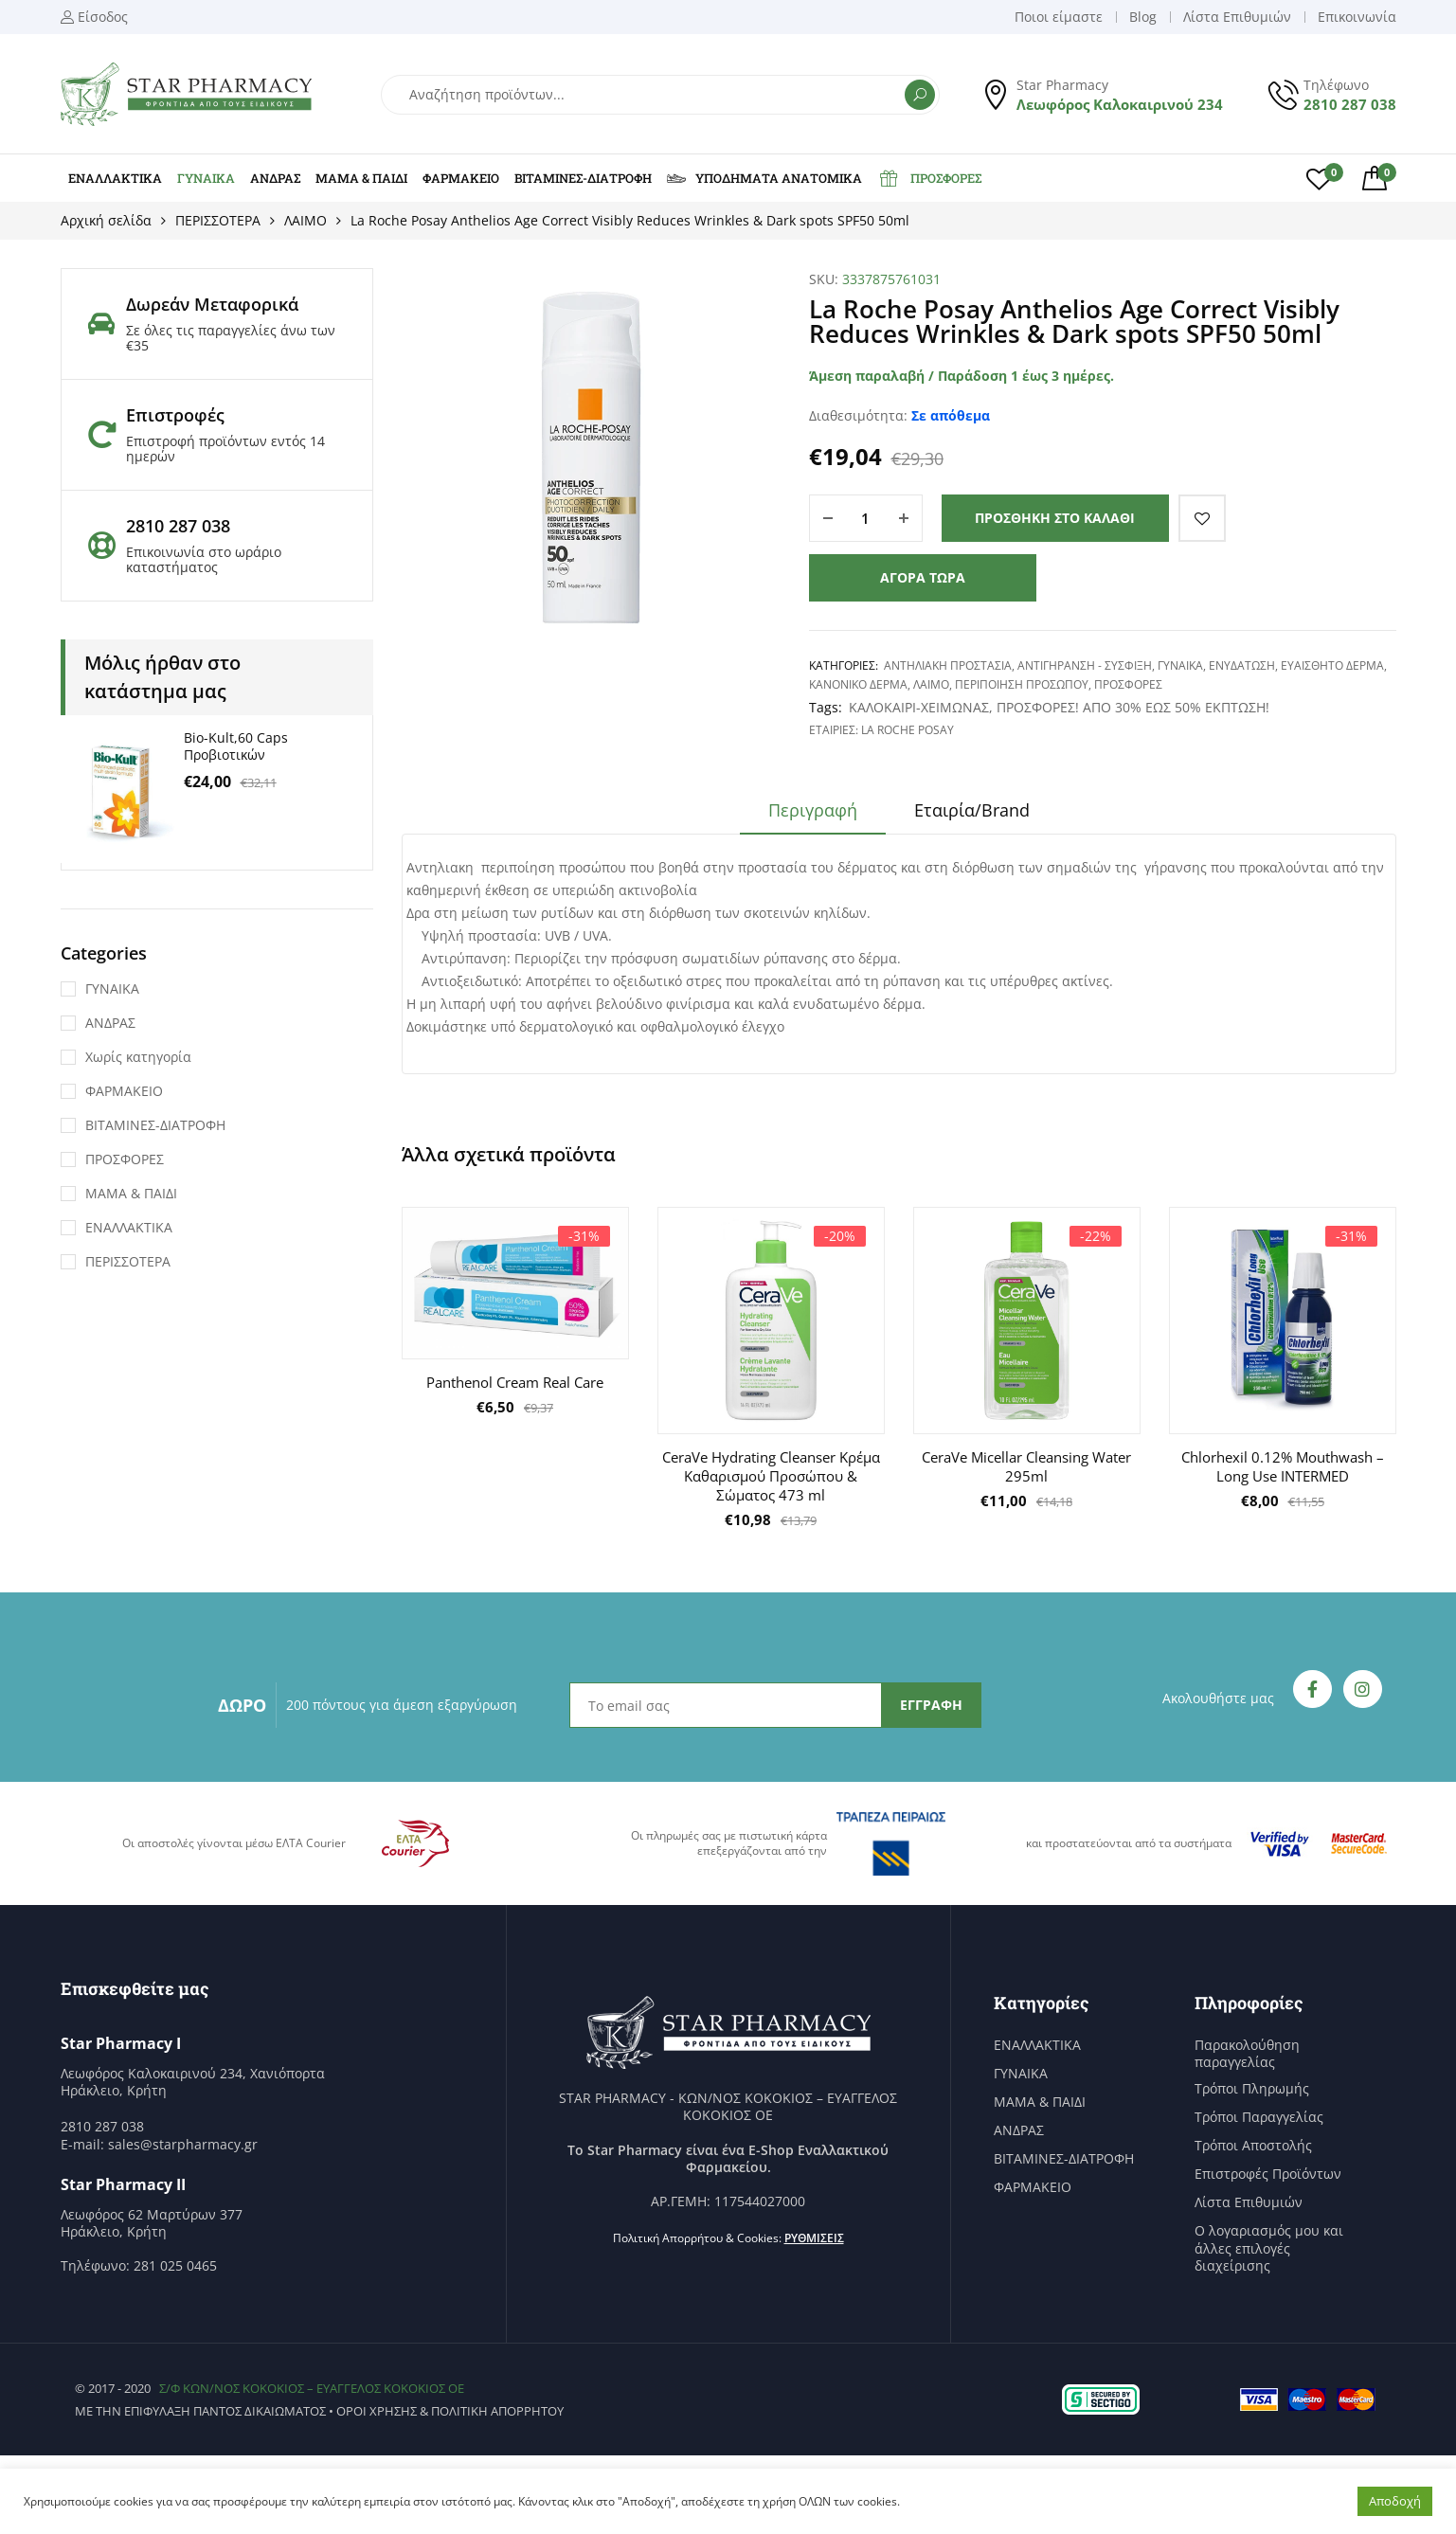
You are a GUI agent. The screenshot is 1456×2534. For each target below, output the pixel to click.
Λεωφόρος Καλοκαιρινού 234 (1119, 104)
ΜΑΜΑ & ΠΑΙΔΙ (361, 178)
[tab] (813, 817)
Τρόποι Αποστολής (1253, 2145)
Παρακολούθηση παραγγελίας (1247, 2054)
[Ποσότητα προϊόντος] (866, 518)
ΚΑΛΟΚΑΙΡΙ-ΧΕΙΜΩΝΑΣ (919, 707)
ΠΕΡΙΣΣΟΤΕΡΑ (218, 220)
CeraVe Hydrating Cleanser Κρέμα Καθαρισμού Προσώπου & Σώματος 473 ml (771, 1475)
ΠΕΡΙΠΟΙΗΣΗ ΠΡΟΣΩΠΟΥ (1021, 684)
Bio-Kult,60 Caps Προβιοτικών (236, 746)
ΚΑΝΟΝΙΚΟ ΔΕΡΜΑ (858, 684)
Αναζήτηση (920, 95)
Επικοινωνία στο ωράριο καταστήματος (203, 559)
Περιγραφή (812, 810)
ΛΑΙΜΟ (305, 220)
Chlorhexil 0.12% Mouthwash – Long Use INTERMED (1282, 1466)
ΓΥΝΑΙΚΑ (206, 178)
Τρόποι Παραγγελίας (1259, 2117)
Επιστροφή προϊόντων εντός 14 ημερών (225, 448)
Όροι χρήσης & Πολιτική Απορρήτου (450, 2410)
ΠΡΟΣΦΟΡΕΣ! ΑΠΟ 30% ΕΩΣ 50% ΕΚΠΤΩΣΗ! (1133, 707)
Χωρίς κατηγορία (138, 1057)
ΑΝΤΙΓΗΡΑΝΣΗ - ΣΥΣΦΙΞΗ (1084, 665)
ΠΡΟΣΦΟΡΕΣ (929, 178)
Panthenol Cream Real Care (514, 1382)
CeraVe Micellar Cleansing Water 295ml (1026, 1466)
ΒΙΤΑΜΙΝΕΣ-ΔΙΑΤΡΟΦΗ (583, 178)
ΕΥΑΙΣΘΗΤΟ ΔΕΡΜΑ (1332, 665)
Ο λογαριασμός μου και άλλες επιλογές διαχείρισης (1269, 2247)
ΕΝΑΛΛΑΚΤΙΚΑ (115, 178)
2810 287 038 (1349, 104)
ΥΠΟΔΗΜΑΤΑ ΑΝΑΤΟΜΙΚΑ (764, 178)
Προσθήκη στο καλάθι (1055, 518)
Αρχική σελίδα (106, 220)
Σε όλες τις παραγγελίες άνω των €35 (230, 337)
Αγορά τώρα (922, 577)
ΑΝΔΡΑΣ (275, 178)
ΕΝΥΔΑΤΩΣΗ (1242, 665)
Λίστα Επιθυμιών (1249, 2202)
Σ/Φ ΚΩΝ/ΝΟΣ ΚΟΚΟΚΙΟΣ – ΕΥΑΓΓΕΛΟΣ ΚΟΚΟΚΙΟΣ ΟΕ (311, 2388)
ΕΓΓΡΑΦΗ (931, 1705)
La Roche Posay (907, 730)
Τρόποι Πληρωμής (1252, 2088)
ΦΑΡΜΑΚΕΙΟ (460, 178)
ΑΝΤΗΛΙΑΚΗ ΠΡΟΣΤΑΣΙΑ (948, 665)
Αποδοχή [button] (1395, 2500)
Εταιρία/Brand (972, 810)
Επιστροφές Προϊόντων (1268, 2174)
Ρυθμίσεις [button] (814, 2238)
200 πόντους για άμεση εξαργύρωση (401, 1705)
